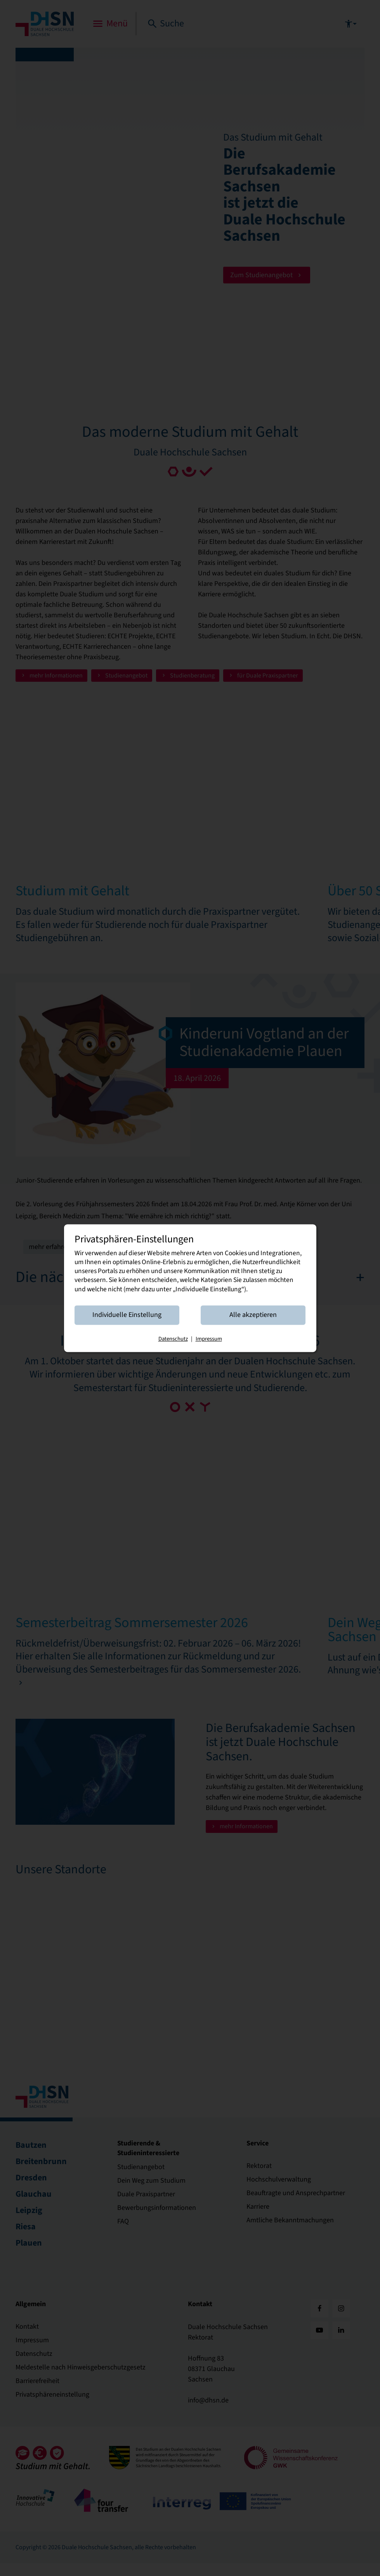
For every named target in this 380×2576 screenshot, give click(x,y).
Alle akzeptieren (248, 1322)
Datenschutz (172, 1346)
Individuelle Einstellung (132, 1322)
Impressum (209, 1346)
